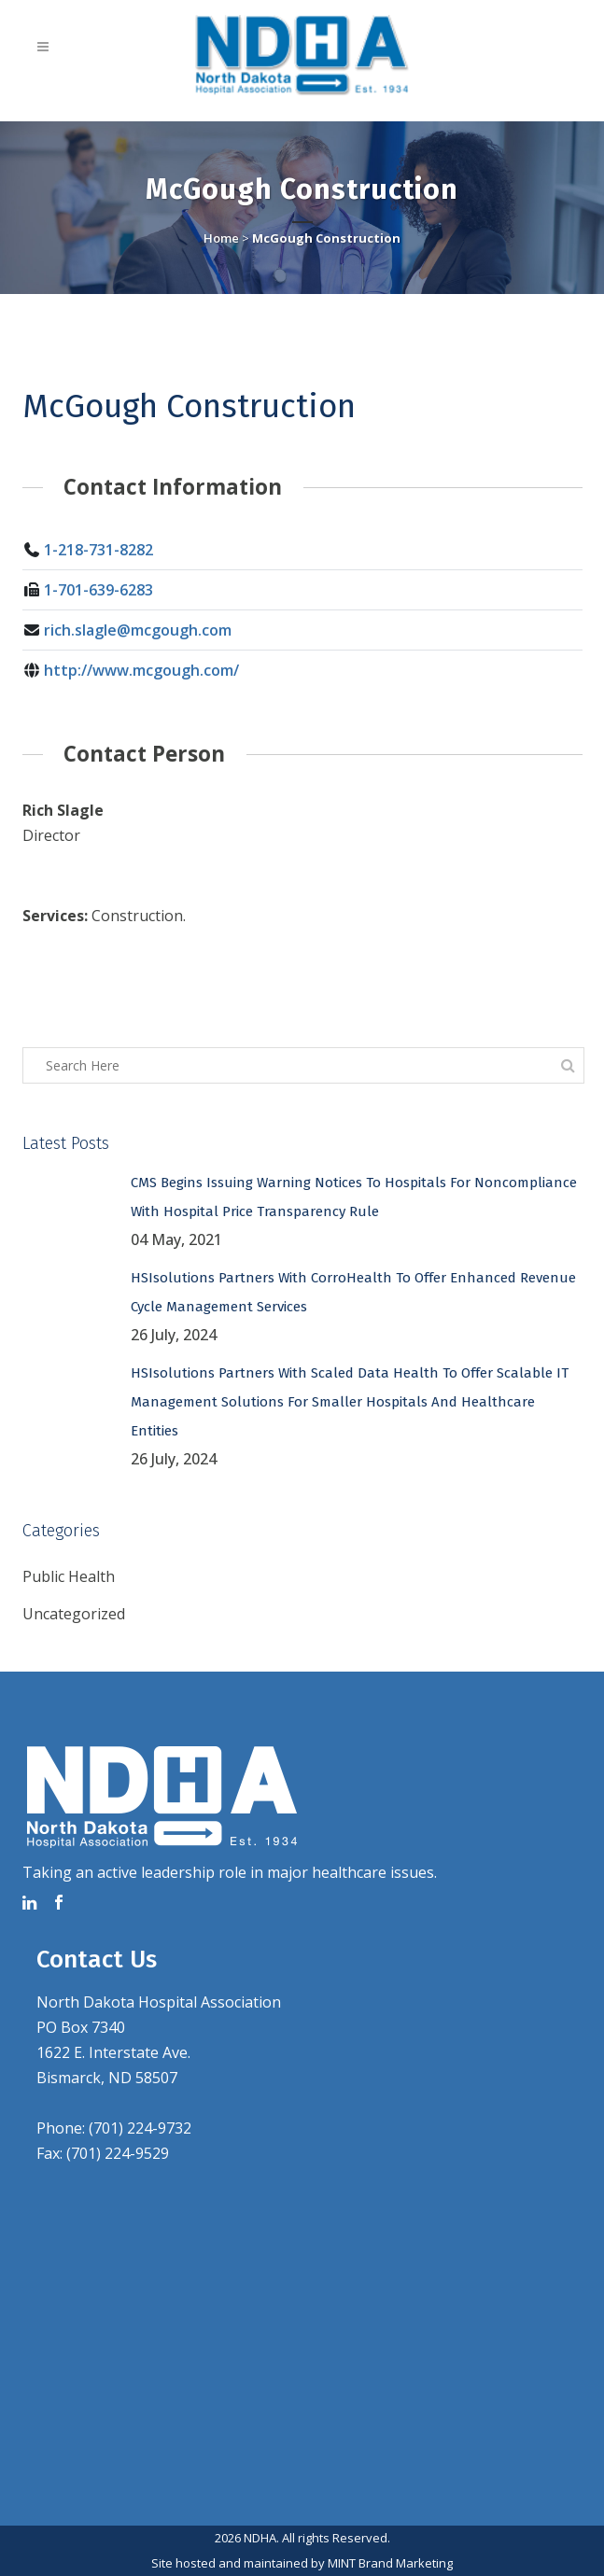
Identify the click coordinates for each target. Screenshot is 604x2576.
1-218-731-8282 (98, 549)
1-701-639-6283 (98, 590)
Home (221, 238)
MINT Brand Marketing (390, 2563)
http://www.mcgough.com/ (141, 670)
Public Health (68, 1576)
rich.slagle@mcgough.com (138, 630)
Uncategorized (73, 1613)
